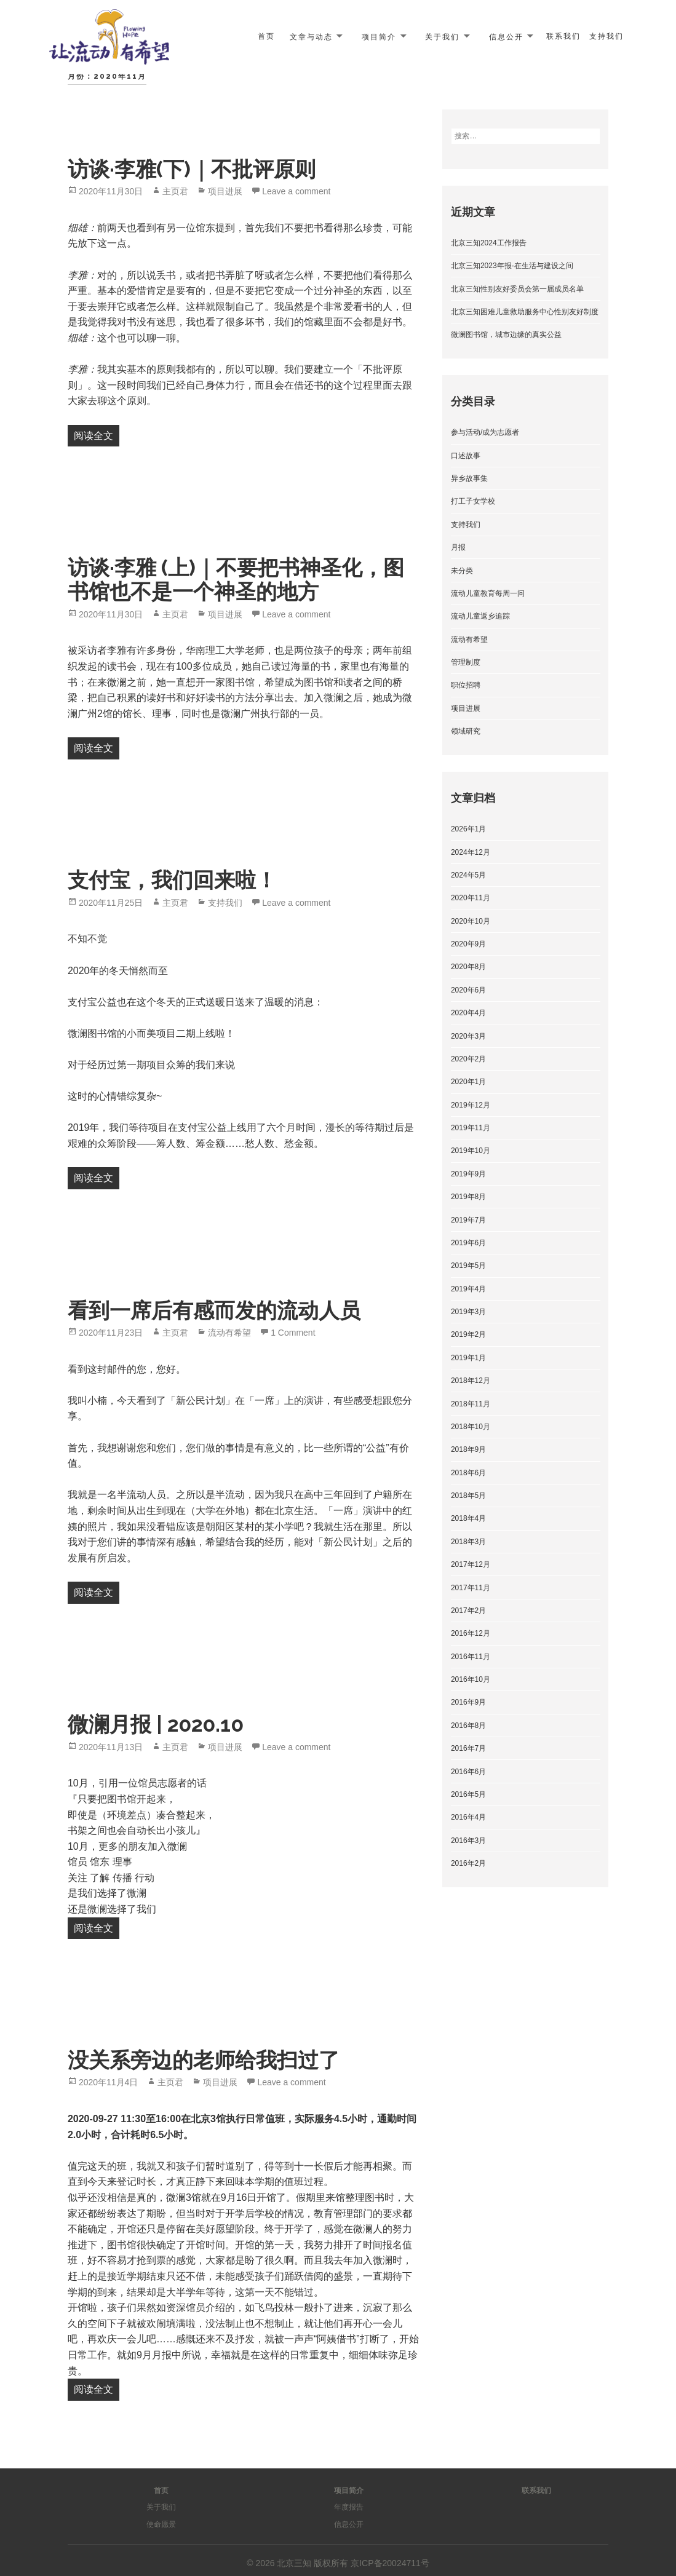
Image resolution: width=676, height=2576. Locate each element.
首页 (266, 36)
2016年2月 (468, 1863)
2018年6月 (468, 1472)
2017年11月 (470, 1587)
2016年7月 (468, 1748)
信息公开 (506, 36)
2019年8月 (468, 1196)
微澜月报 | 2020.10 (156, 1724)
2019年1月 (468, 1357)
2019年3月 (468, 1311)
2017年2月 (468, 1610)
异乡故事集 (469, 478)
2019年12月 (470, 1105)
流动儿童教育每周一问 (488, 593)
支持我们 (606, 36)
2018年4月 (468, 1518)
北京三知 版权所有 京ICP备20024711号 (353, 2563)
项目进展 (225, 191)
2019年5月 (468, 1265)
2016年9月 (468, 1702)
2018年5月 (468, 1495)
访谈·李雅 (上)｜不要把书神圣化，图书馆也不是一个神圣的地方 (236, 579)
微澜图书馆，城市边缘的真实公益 (506, 334)
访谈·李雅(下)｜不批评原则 (192, 169)
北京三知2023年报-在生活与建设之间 (512, 265)
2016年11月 (470, 1656)
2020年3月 (468, 1036)
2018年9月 (468, 1449)
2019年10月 (470, 1150)
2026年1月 (468, 829)
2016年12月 (470, 1633)
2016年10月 (470, 1679)
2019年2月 (468, 1334)
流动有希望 (229, 1333)
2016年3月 (468, 1840)
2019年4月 (468, 1289)
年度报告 (349, 2507)
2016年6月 (468, 1771)
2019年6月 (468, 1242)
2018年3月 (468, 1541)
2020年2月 (468, 1059)
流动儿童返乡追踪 (480, 616)
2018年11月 (470, 1404)
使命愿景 (161, 2524)
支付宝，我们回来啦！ (172, 880)
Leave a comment (296, 191)
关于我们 (442, 36)
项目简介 (379, 36)
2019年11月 (470, 1128)
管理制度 (465, 662)
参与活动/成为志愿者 (485, 432)
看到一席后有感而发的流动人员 (214, 1310)
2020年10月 (470, 921)
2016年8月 (468, 1725)
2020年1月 (468, 1081)
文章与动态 (311, 36)
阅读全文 (96, 434)
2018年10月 (470, 1426)
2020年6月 (468, 990)
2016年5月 (468, 1794)
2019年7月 (468, 1220)
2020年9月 (468, 944)
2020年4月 (468, 1013)
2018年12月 (470, 1380)
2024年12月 (470, 852)
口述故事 (465, 455)
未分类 (462, 570)
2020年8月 (468, 966)
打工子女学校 (473, 501)
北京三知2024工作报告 (489, 243)
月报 (458, 547)
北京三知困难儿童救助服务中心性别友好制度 (524, 311)
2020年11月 (470, 898)
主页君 (175, 191)
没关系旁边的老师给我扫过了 (204, 2060)
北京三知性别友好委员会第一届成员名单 (517, 289)
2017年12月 (470, 1564)
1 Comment (293, 1333)
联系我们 (563, 36)
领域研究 (465, 731)
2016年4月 (468, 1817)
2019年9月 (468, 1174)
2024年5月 (468, 875)
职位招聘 (465, 685)
